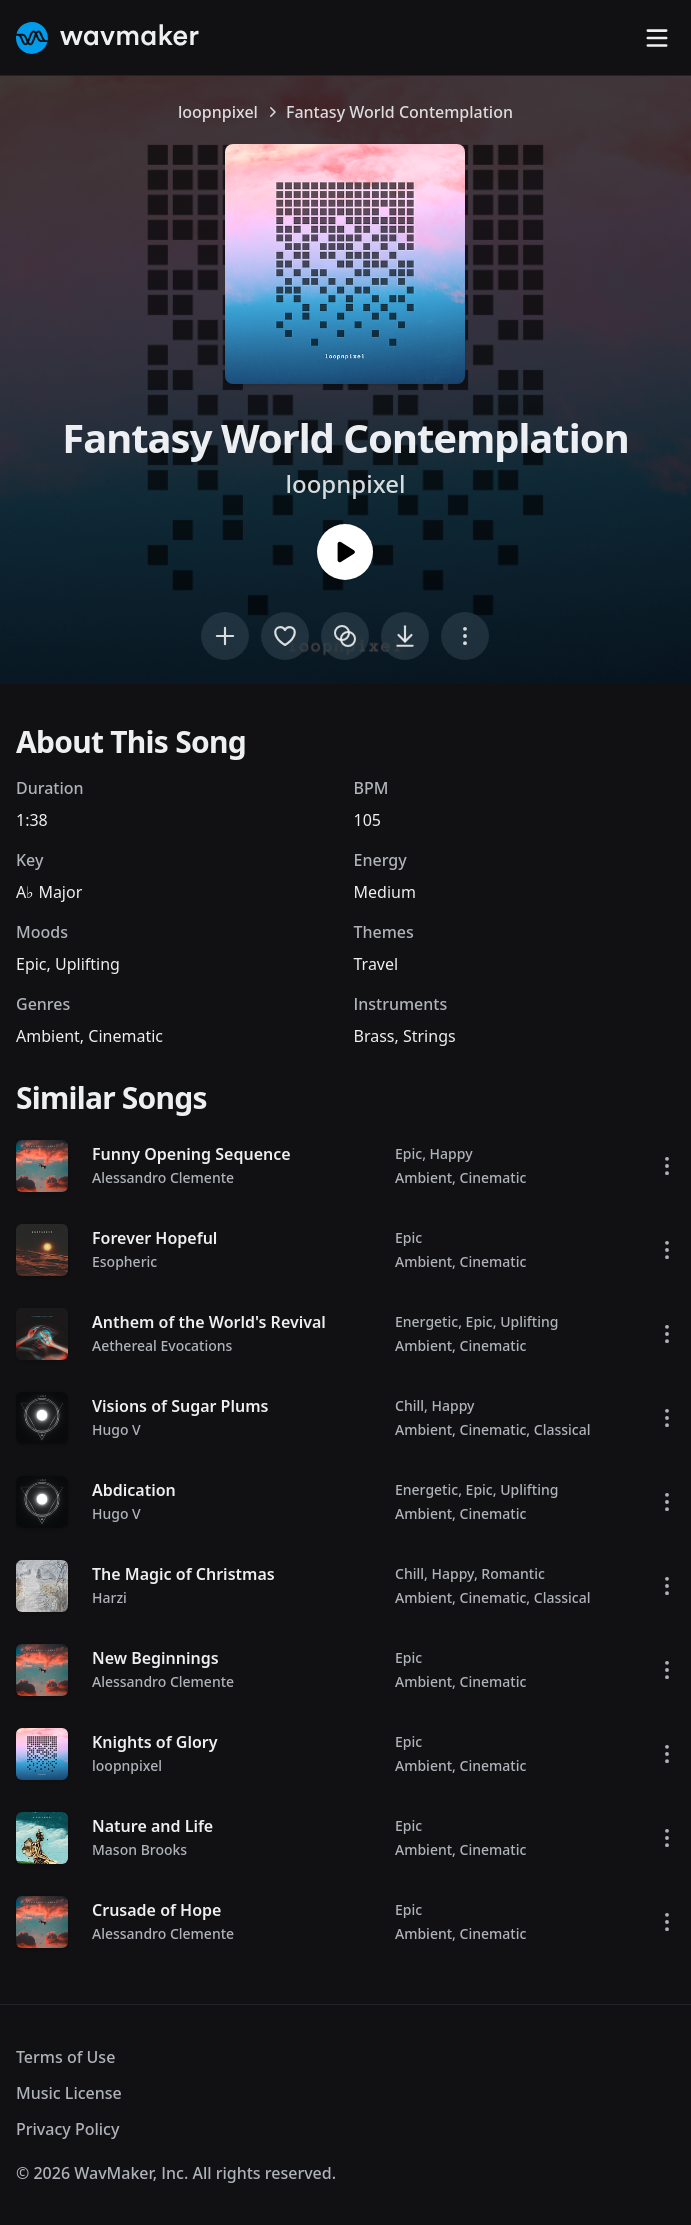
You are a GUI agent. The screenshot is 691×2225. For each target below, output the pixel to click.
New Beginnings (155, 1658)
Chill (409, 1405)
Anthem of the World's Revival (209, 1322)
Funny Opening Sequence (191, 1154)
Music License (69, 2093)
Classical (562, 1429)
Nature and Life (152, 1826)
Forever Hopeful (154, 1238)
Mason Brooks (139, 1849)
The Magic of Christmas (183, 1574)
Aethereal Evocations (162, 1345)
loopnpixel (218, 112)
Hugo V (116, 1429)
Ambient (48, 1036)
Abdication (134, 1490)
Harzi (109, 1597)
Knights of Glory (155, 1742)
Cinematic (125, 1036)
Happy (451, 1153)
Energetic (426, 1321)
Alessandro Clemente (163, 1177)
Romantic (512, 1573)
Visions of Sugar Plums (180, 1406)
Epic (31, 964)
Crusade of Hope (156, 1910)
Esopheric (124, 1261)
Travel (376, 964)
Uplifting (87, 964)
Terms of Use (65, 2057)
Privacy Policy (67, 2129)
